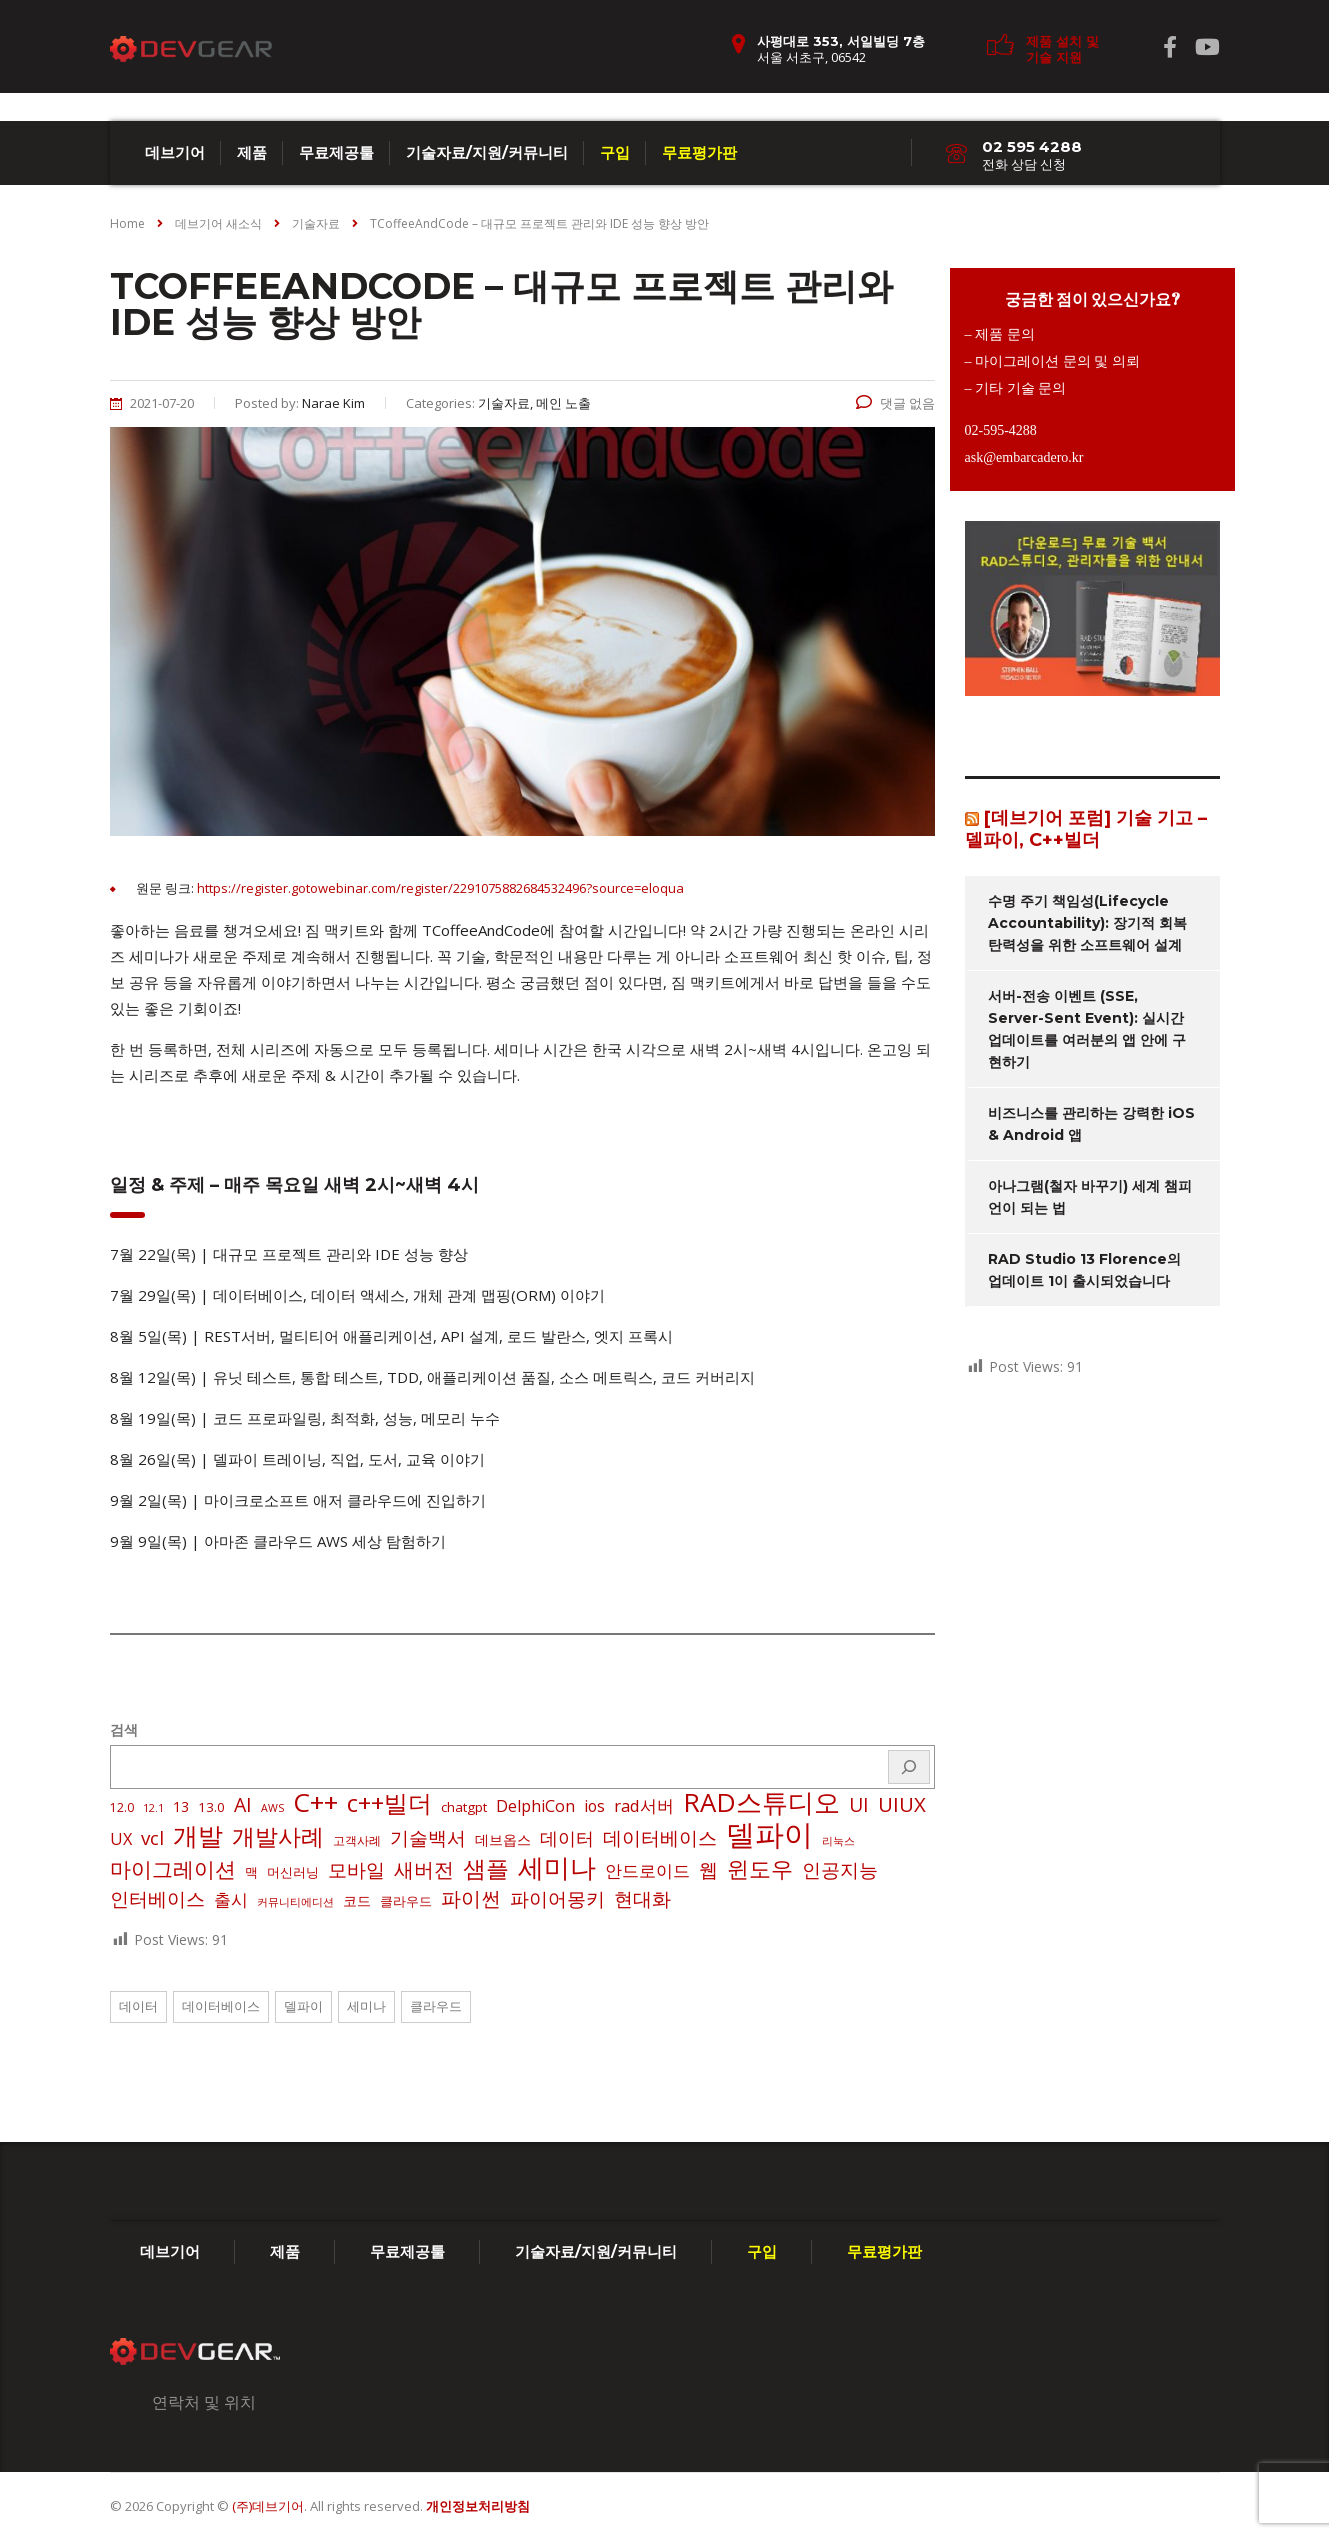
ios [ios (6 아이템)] (594, 1806)
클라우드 (436, 2006)
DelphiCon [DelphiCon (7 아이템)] (535, 1806)
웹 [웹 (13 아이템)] (708, 1869)
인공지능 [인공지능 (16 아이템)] (840, 1870)
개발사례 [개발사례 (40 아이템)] (278, 1837)
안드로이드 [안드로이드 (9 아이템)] (647, 1870)
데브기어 (175, 152)
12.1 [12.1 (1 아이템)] (153, 1808)
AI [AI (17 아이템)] (243, 1805)
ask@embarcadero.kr (1024, 457)
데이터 (138, 2006)
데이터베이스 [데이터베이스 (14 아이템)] (660, 1838)
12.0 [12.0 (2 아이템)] (122, 1807)
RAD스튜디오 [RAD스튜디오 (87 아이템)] (761, 1802)
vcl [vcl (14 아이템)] (152, 1838)
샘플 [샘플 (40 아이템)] (486, 1869)
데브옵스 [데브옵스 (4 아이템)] (503, 1839)
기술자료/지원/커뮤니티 (487, 152)
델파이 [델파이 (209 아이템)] (769, 1834)
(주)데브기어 (268, 2506)
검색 (124, 1729)
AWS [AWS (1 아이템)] (272, 1808)
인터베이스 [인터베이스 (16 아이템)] (157, 1899)
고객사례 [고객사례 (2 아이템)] (357, 1840)
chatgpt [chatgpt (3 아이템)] (464, 1807)
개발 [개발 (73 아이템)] (198, 1835)
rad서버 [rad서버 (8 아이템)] (644, 1805)
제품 (252, 152)
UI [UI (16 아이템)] (859, 1805)
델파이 (303, 2006)
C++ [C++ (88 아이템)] (315, 1802)
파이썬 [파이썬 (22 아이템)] (471, 1898)
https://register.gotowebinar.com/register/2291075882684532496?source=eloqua (440, 888)
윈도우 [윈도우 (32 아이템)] (760, 1869)
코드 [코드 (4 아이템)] (357, 1900)
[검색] (909, 1767)
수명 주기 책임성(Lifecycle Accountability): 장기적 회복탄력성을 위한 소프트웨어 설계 (1087, 923)
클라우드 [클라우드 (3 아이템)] (406, 1901)
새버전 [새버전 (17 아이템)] (424, 1870)
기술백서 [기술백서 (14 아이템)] (428, 1838)
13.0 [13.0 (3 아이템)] (211, 1807)
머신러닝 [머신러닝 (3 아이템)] (293, 1872)
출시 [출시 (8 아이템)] (231, 1899)
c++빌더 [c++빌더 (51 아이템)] (389, 1803)
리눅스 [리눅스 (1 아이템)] (838, 1841)
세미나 (366, 2006)
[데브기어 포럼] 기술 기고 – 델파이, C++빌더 (1086, 829)
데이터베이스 (221, 2006)
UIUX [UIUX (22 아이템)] (902, 1804)
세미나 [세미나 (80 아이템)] (557, 1867)
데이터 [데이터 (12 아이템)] (567, 1838)
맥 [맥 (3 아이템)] (251, 1872)
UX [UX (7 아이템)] (121, 1839)
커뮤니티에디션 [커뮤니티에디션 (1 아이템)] (295, 1902)
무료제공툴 (336, 152)
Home (127, 223)
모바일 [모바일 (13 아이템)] (356, 1869)
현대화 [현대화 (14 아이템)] (642, 1899)
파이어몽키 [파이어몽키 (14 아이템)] (557, 1899)
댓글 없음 (895, 403)
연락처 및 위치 (204, 2402)
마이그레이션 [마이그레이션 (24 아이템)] (173, 1869)
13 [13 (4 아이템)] (181, 1806)
